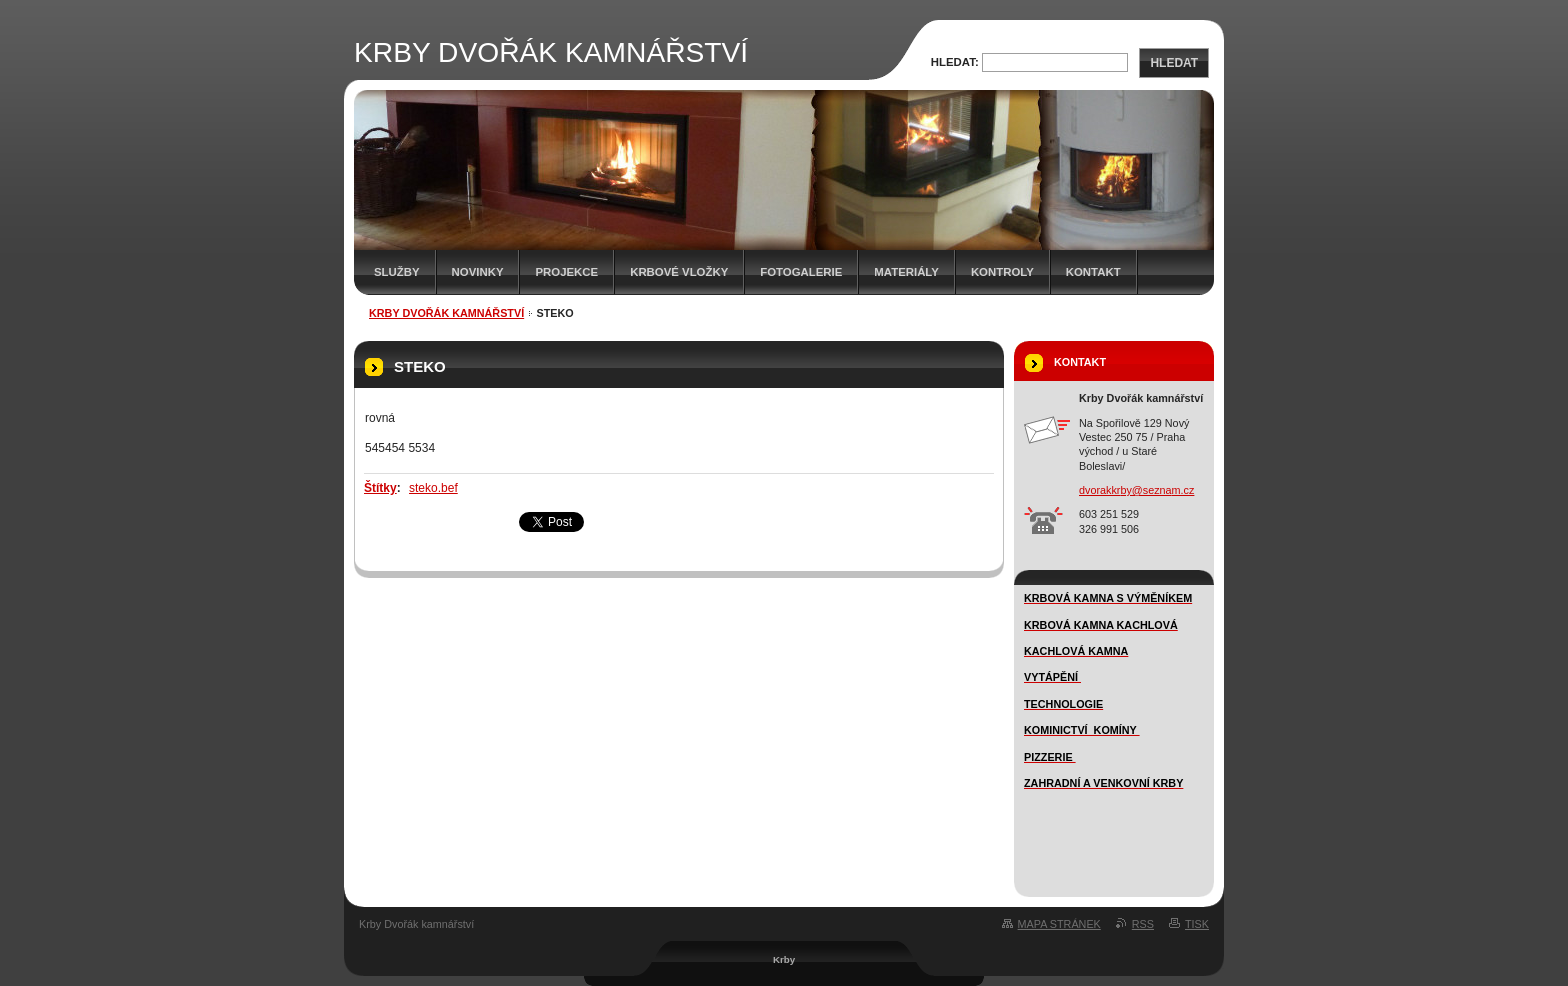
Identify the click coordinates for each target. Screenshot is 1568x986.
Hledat (1174, 63)
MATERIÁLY (906, 272)
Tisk (1197, 924)
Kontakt (1093, 272)
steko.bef (433, 488)
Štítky (380, 488)
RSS (1143, 924)
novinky (478, 272)
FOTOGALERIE (801, 272)
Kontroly (1002, 272)
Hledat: (955, 62)
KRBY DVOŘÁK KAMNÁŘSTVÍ (446, 313)
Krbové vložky (679, 272)
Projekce (566, 272)
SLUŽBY (397, 272)
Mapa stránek (1059, 924)
